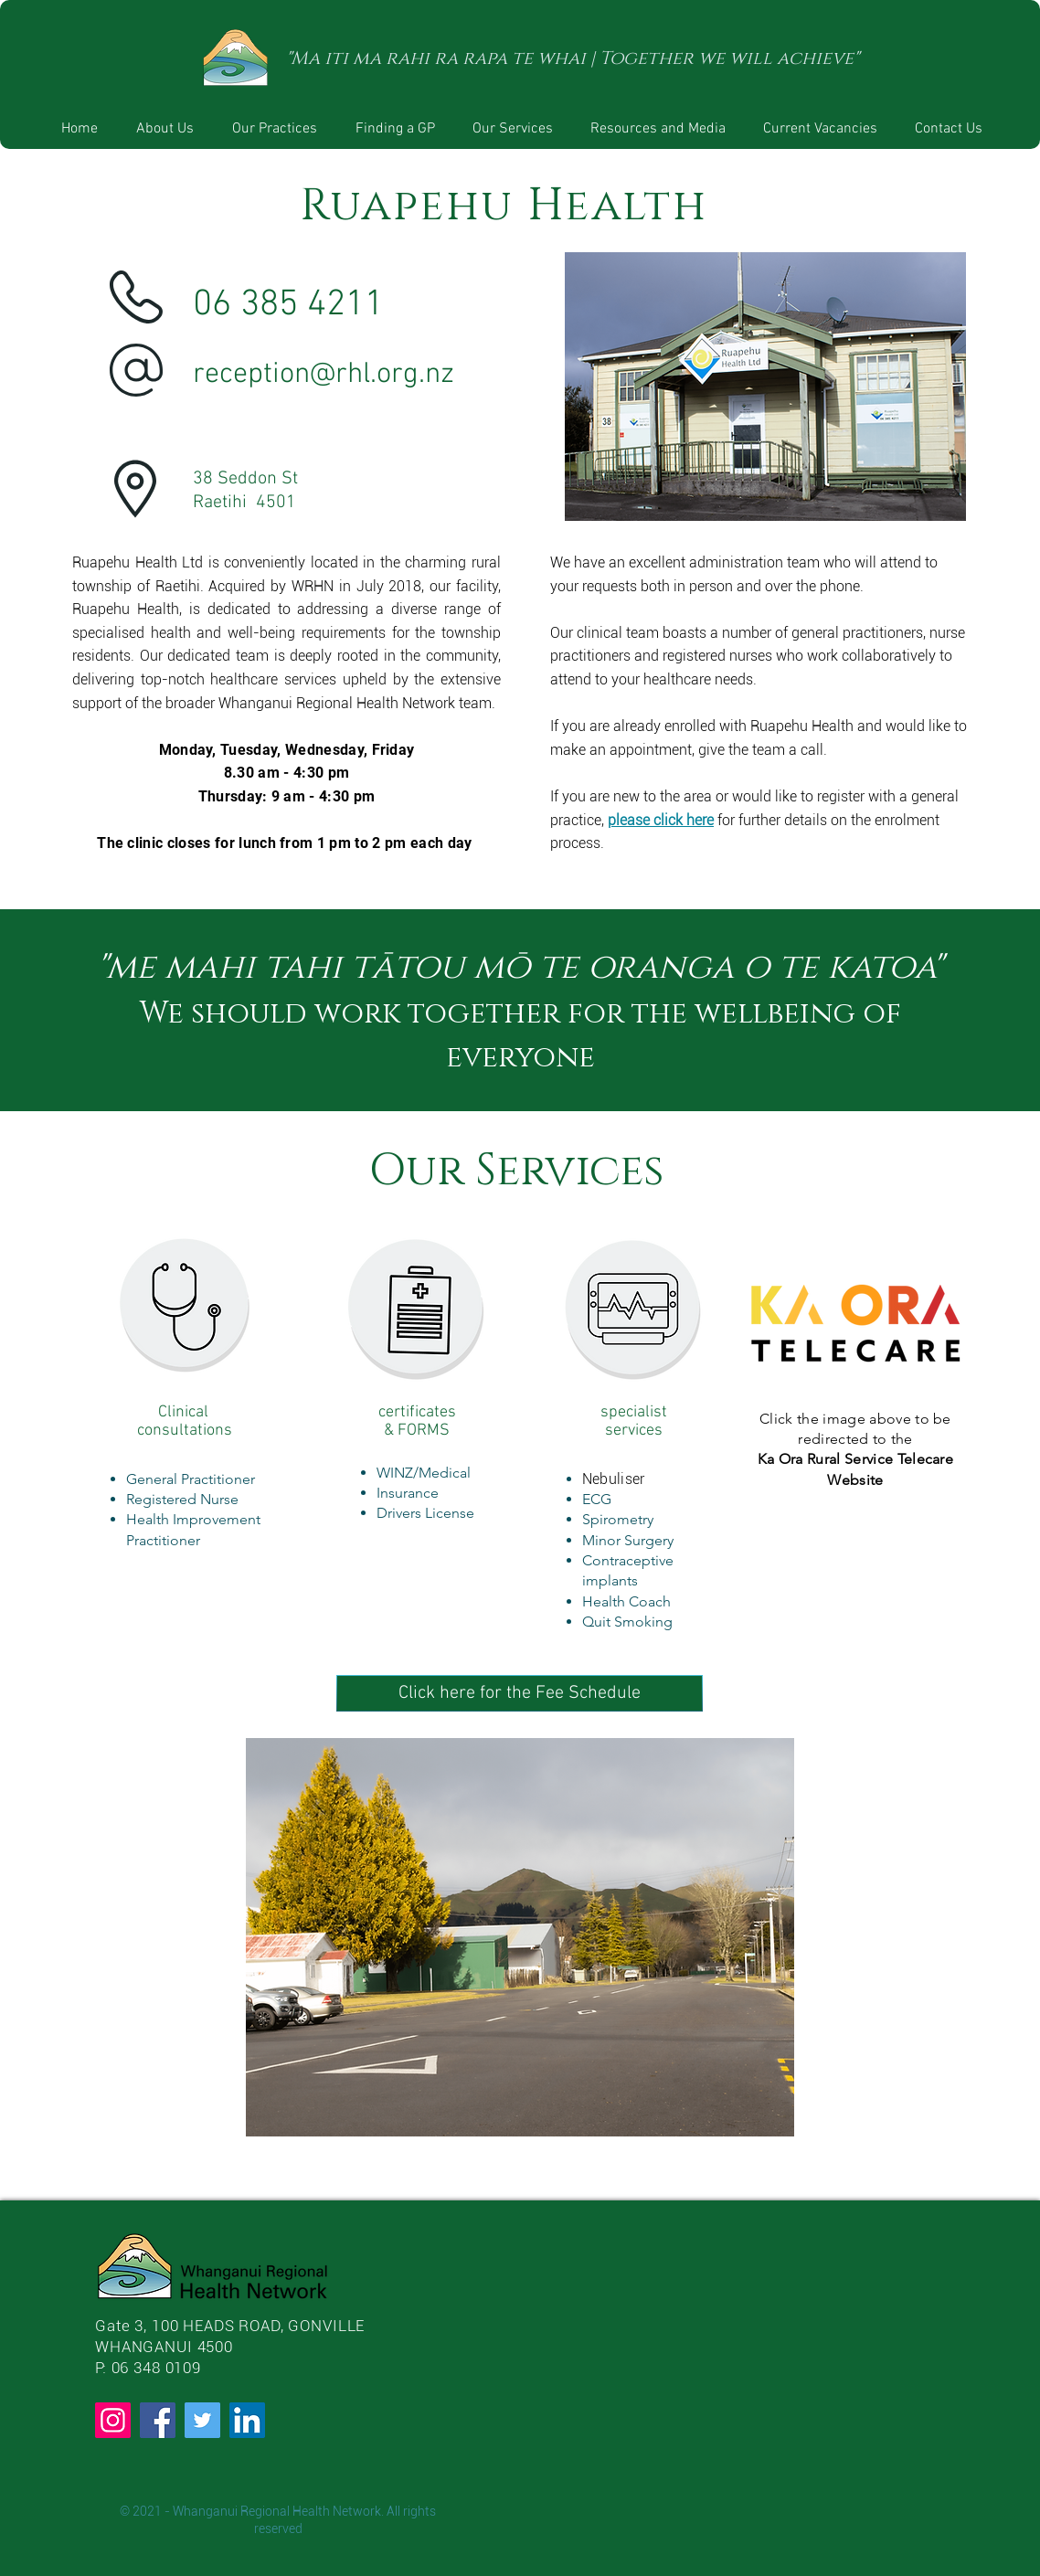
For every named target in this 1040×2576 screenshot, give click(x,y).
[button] (274, 129)
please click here (661, 820)
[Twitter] (202, 2420)
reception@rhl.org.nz (323, 374)
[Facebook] (157, 2420)
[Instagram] (113, 2420)
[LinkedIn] (247, 2420)
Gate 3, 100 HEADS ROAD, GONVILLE (230, 2325)
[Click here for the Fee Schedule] (519, 1693)
